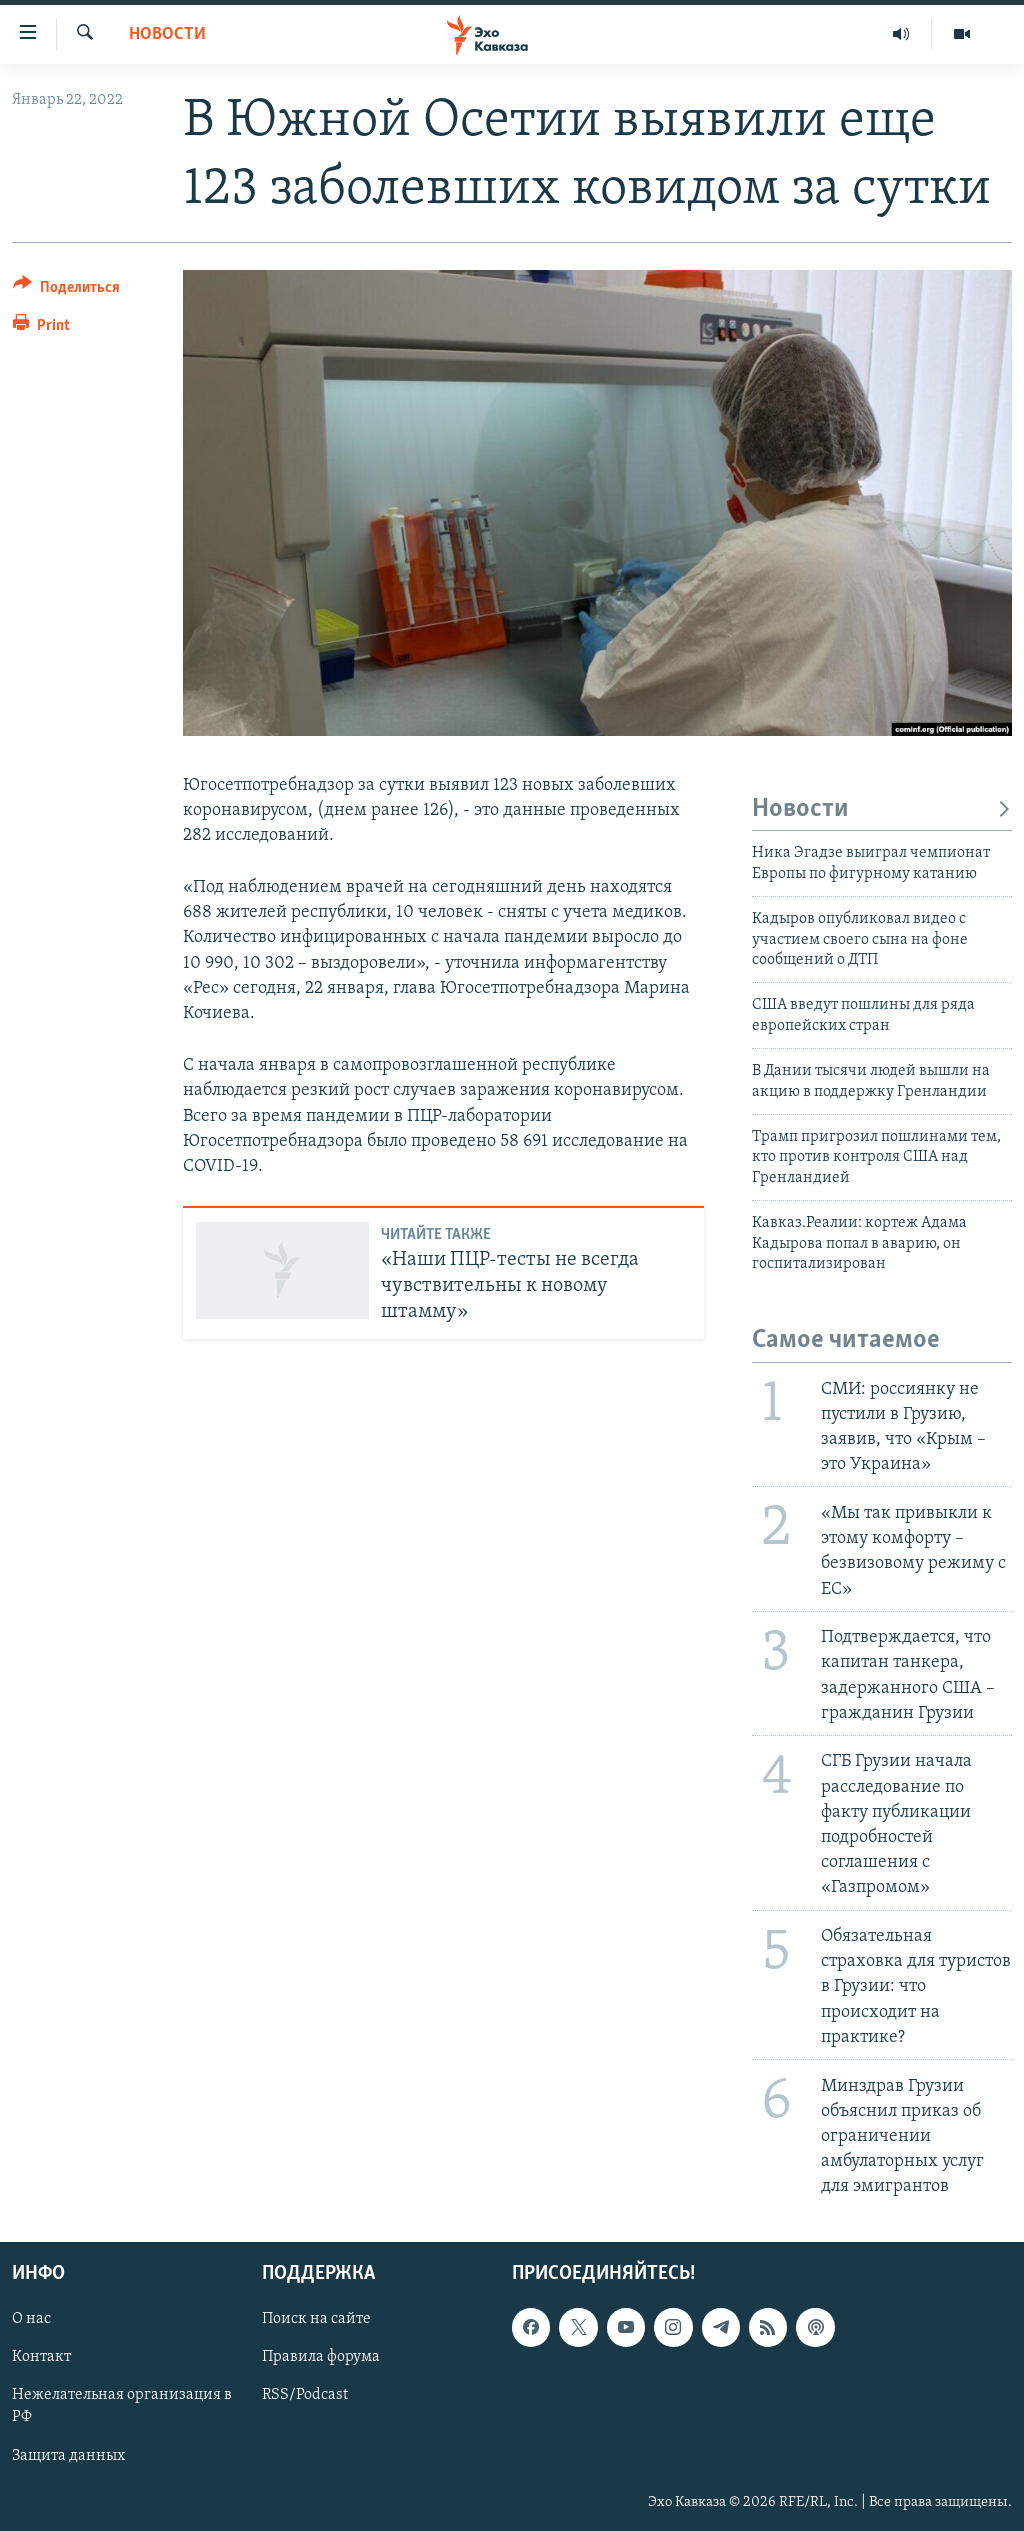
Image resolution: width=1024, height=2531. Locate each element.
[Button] (66, 290)
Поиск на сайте (316, 2320)
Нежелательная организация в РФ (122, 2407)
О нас (31, 2320)
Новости (167, 34)
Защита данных (68, 2456)
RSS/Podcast (305, 2396)
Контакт (41, 2358)
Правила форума (321, 2358)
